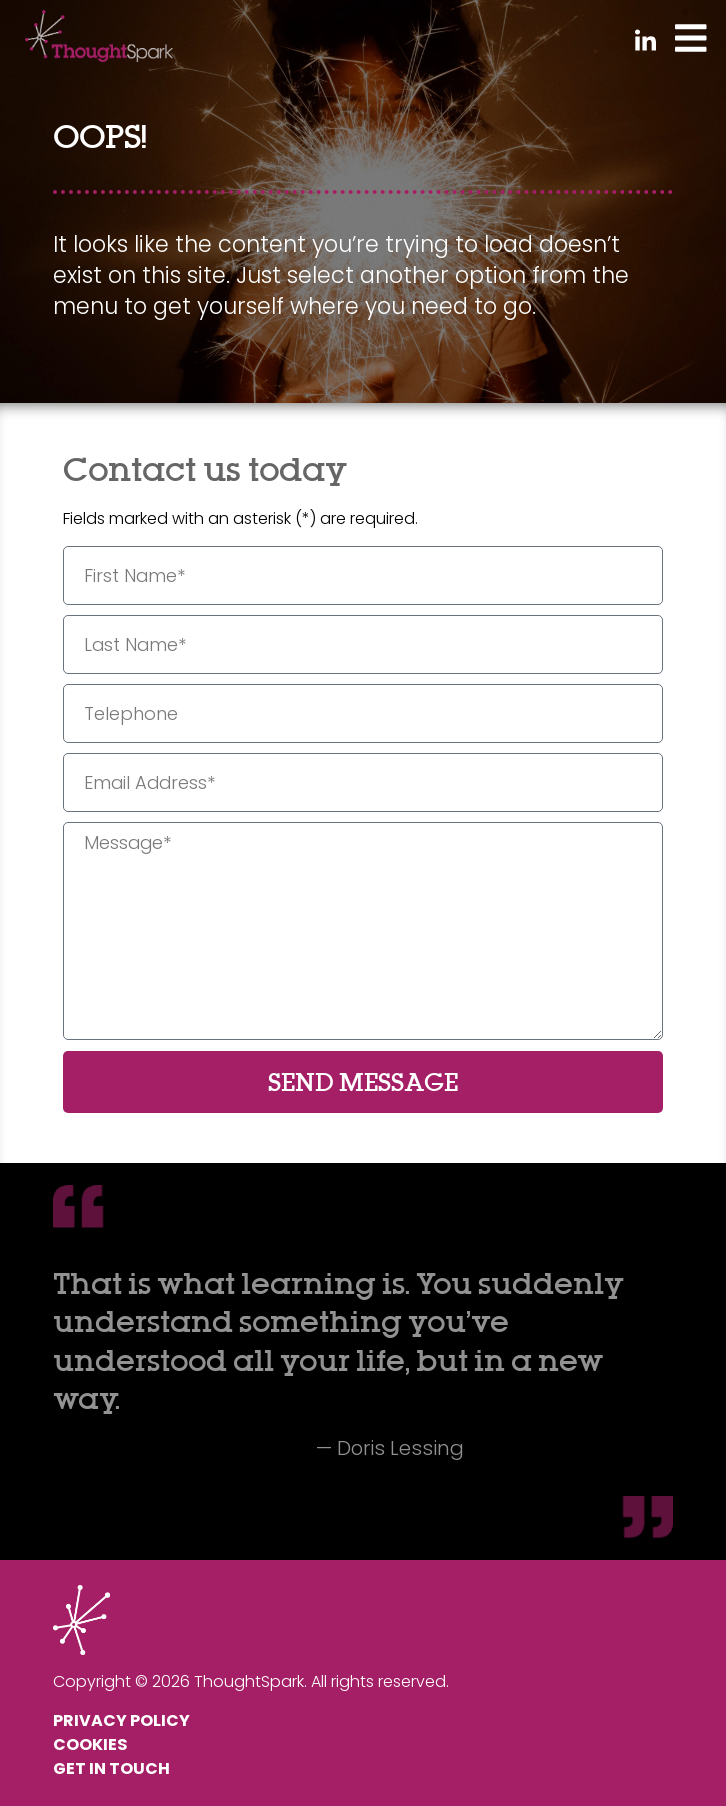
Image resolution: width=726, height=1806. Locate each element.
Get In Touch (111, 1768)
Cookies (90, 1744)
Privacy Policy (121, 1720)
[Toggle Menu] (691, 36)
